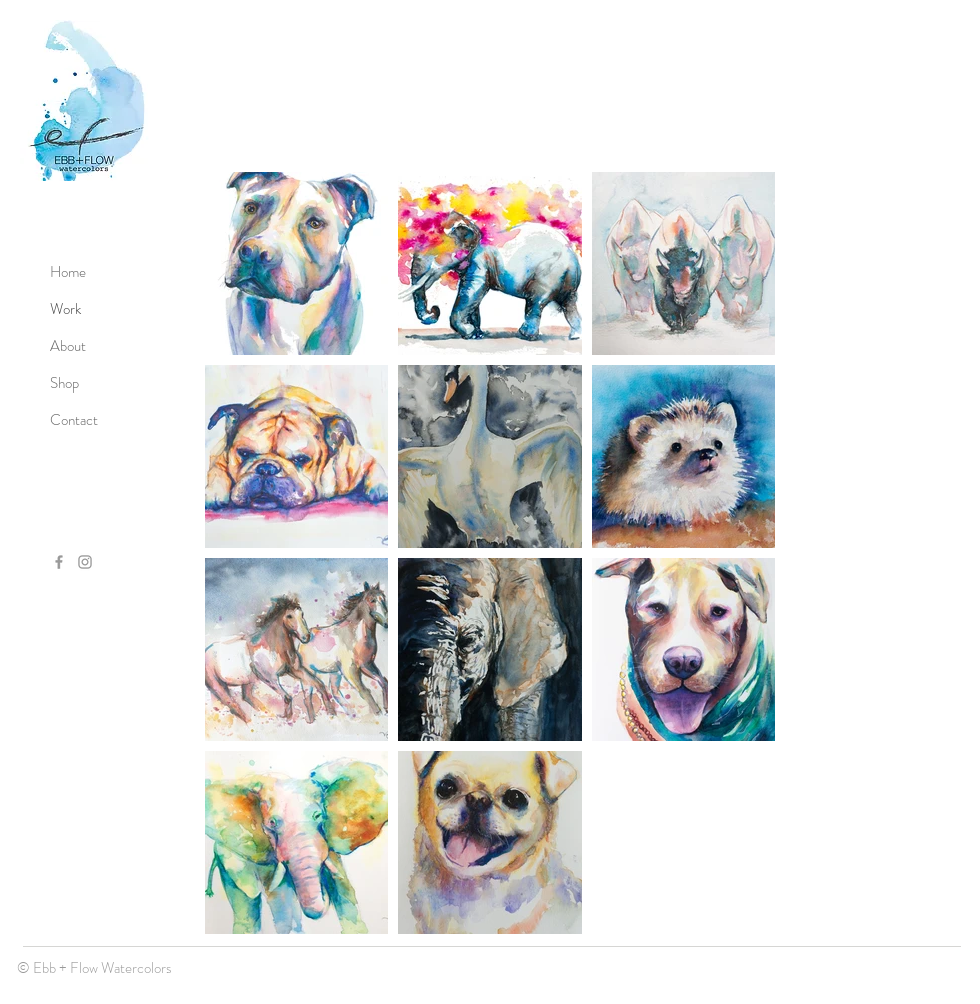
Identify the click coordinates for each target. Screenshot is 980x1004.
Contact (74, 420)
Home (68, 272)
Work (65, 309)
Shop (64, 383)
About (68, 346)
